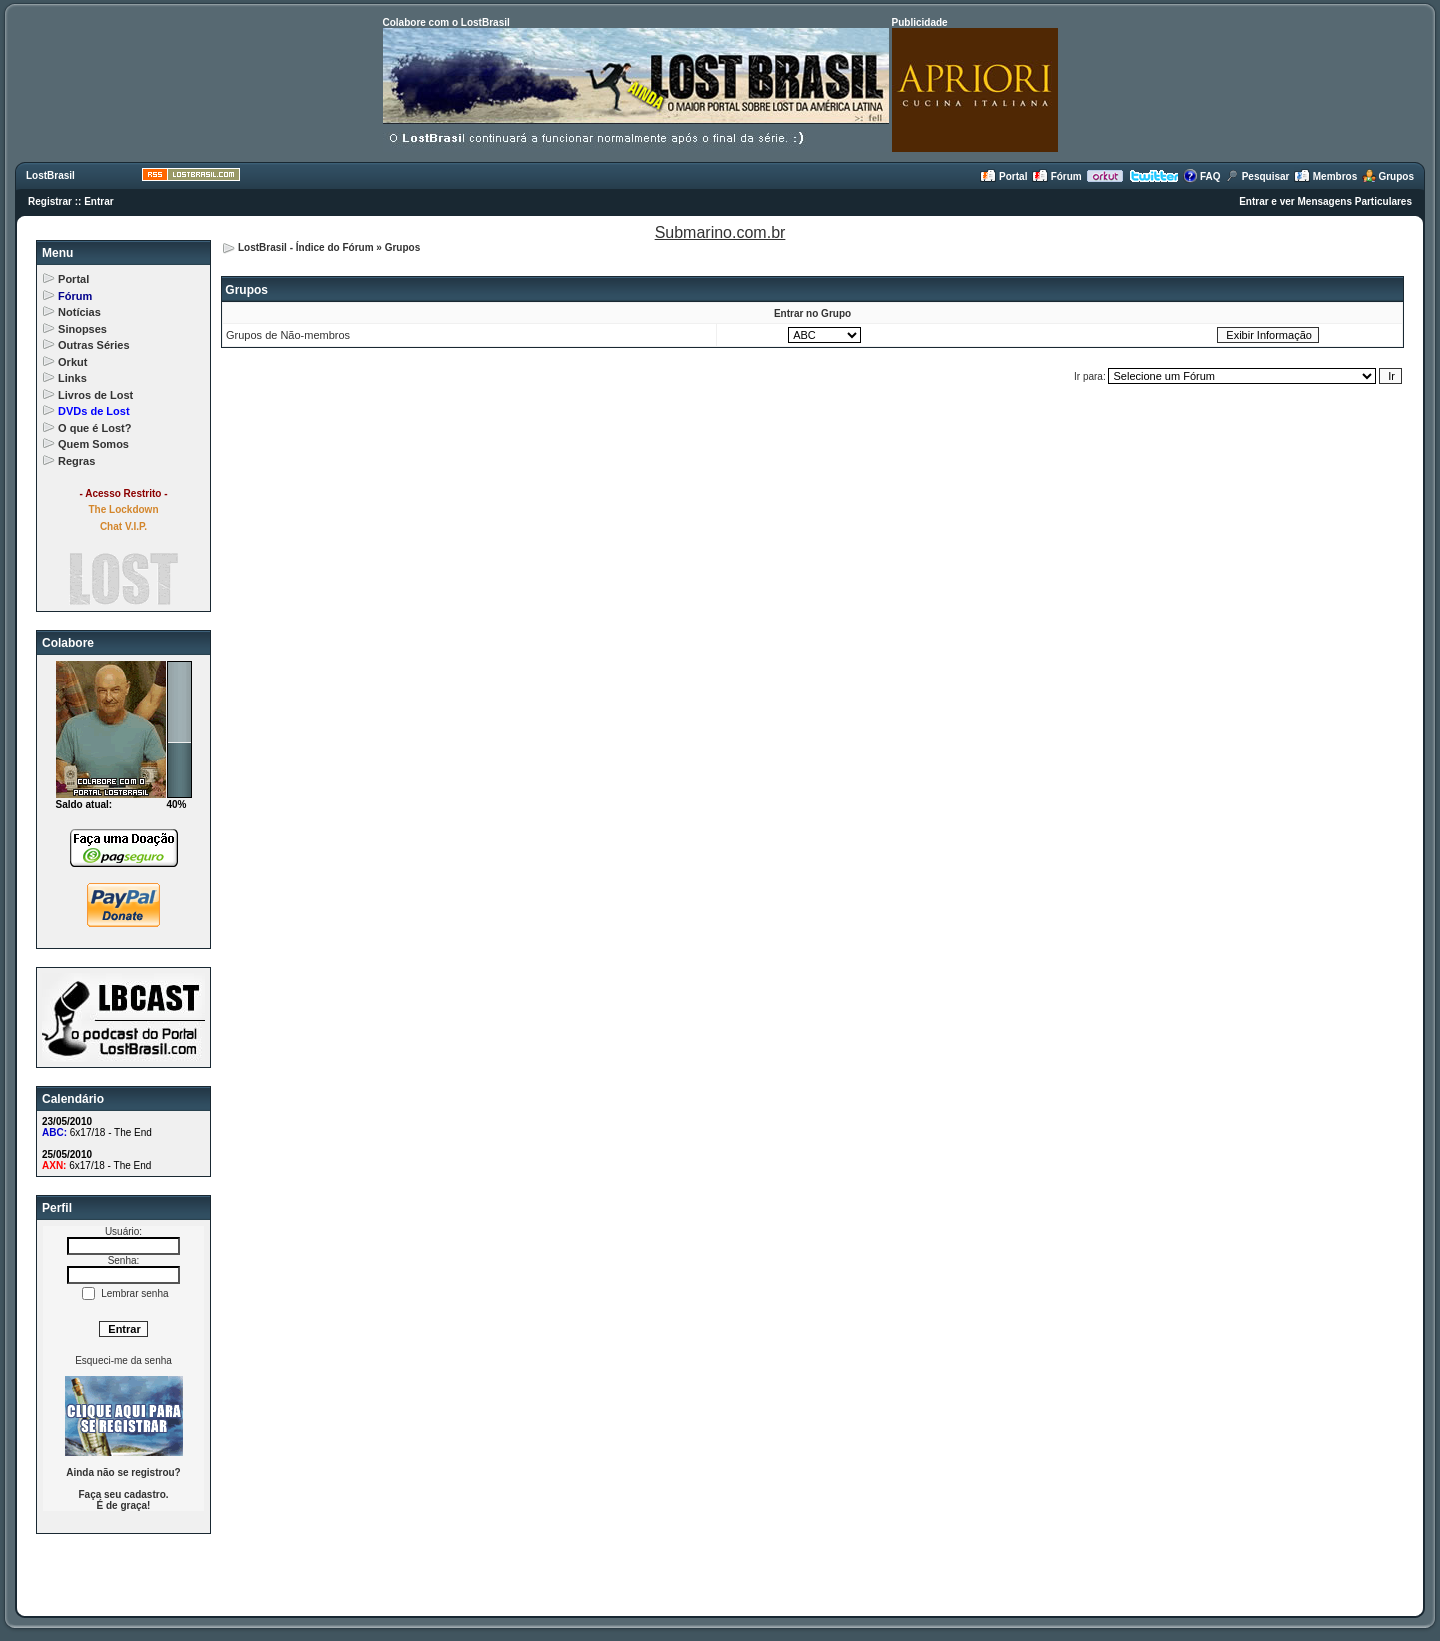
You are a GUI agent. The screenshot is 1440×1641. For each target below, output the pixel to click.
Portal (1003, 176)
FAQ (1201, 176)
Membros (1325, 176)
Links (72, 378)
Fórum (1057, 176)
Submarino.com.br (720, 232)
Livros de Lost (95, 395)
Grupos (1388, 176)
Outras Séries (94, 345)
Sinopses (82, 329)
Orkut (72, 362)
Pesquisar (1257, 176)
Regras (76, 461)
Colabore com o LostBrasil (446, 22)
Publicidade (920, 22)
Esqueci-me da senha (123, 1360)
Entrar (98, 201)
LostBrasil (50, 175)
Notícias (79, 312)
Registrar (50, 201)
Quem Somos (93, 444)
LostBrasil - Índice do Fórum (306, 247)
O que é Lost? (94, 428)
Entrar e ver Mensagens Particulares (1325, 201)
